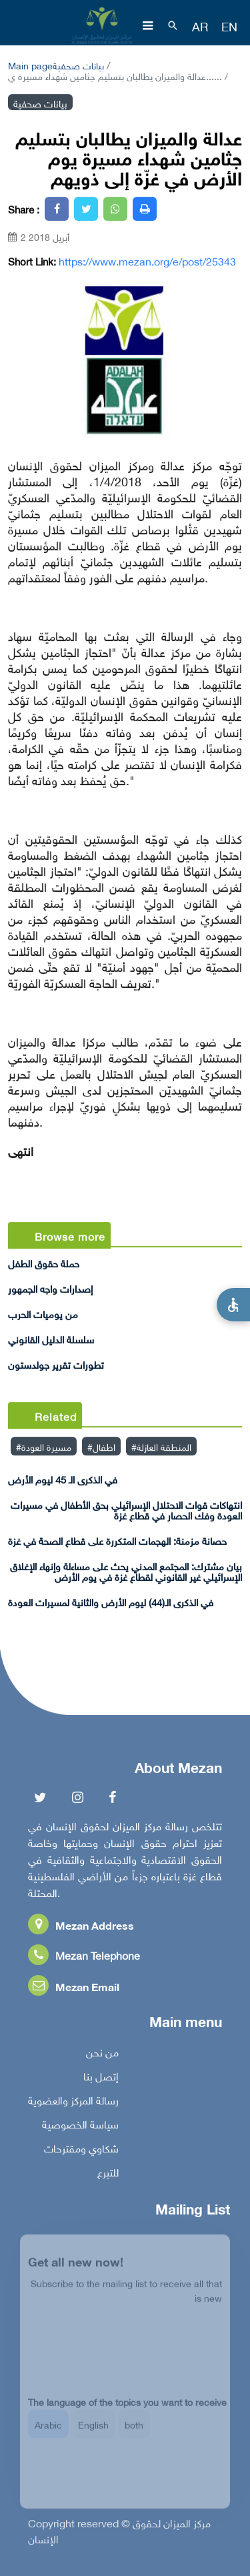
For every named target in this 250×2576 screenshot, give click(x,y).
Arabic (48, 2431)
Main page (30, 64)
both (134, 2431)
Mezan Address (81, 1927)
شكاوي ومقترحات (81, 2150)
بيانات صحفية (78, 64)
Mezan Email (73, 1988)
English (93, 2431)
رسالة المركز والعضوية (73, 2102)
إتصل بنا (101, 2078)
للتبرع (108, 2174)
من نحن (102, 2054)
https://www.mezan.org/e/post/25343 (147, 260)
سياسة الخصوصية (80, 2126)
